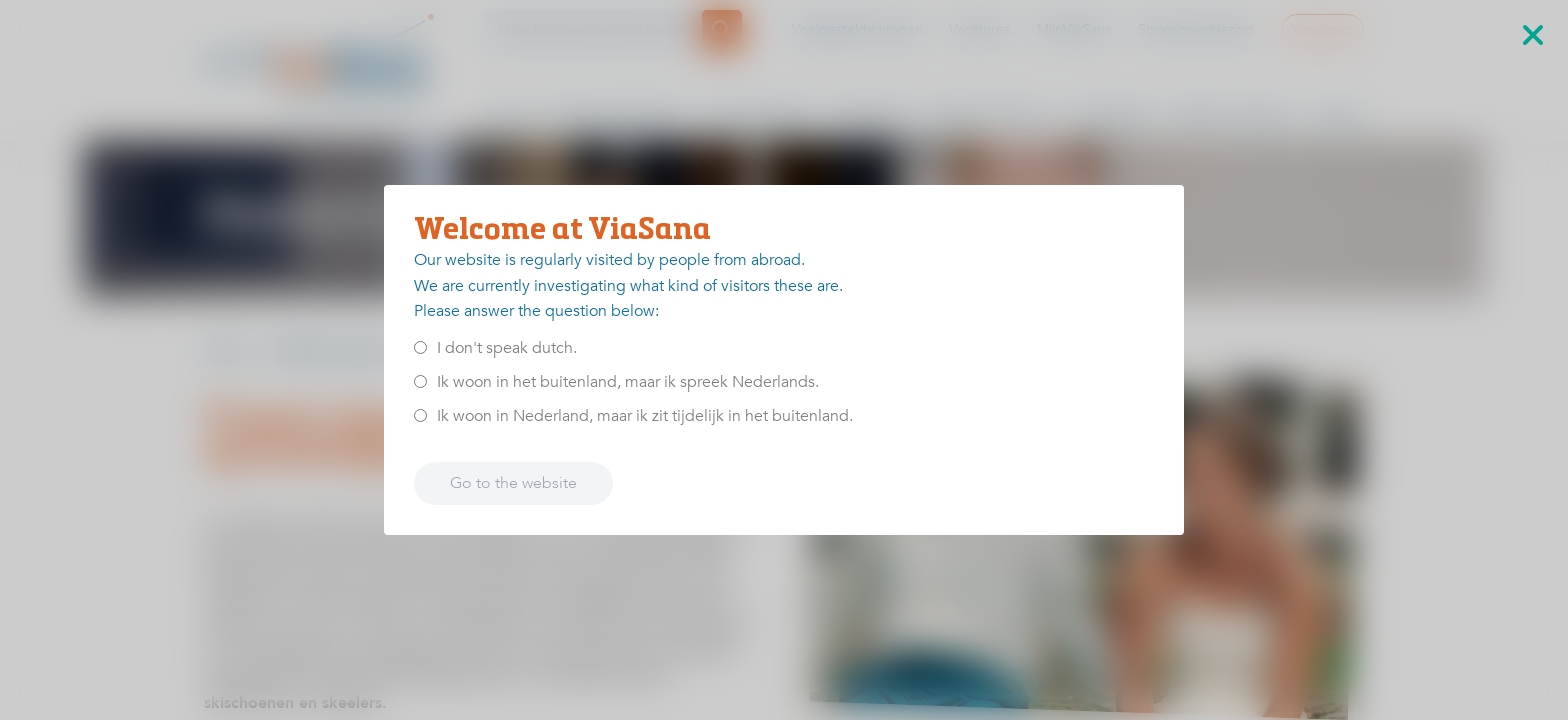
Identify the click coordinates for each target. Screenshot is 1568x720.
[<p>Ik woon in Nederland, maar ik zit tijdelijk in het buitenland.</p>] (420, 415)
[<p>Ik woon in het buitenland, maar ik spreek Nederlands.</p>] (420, 381)
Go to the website (513, 483)
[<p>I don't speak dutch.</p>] (420, 347)
